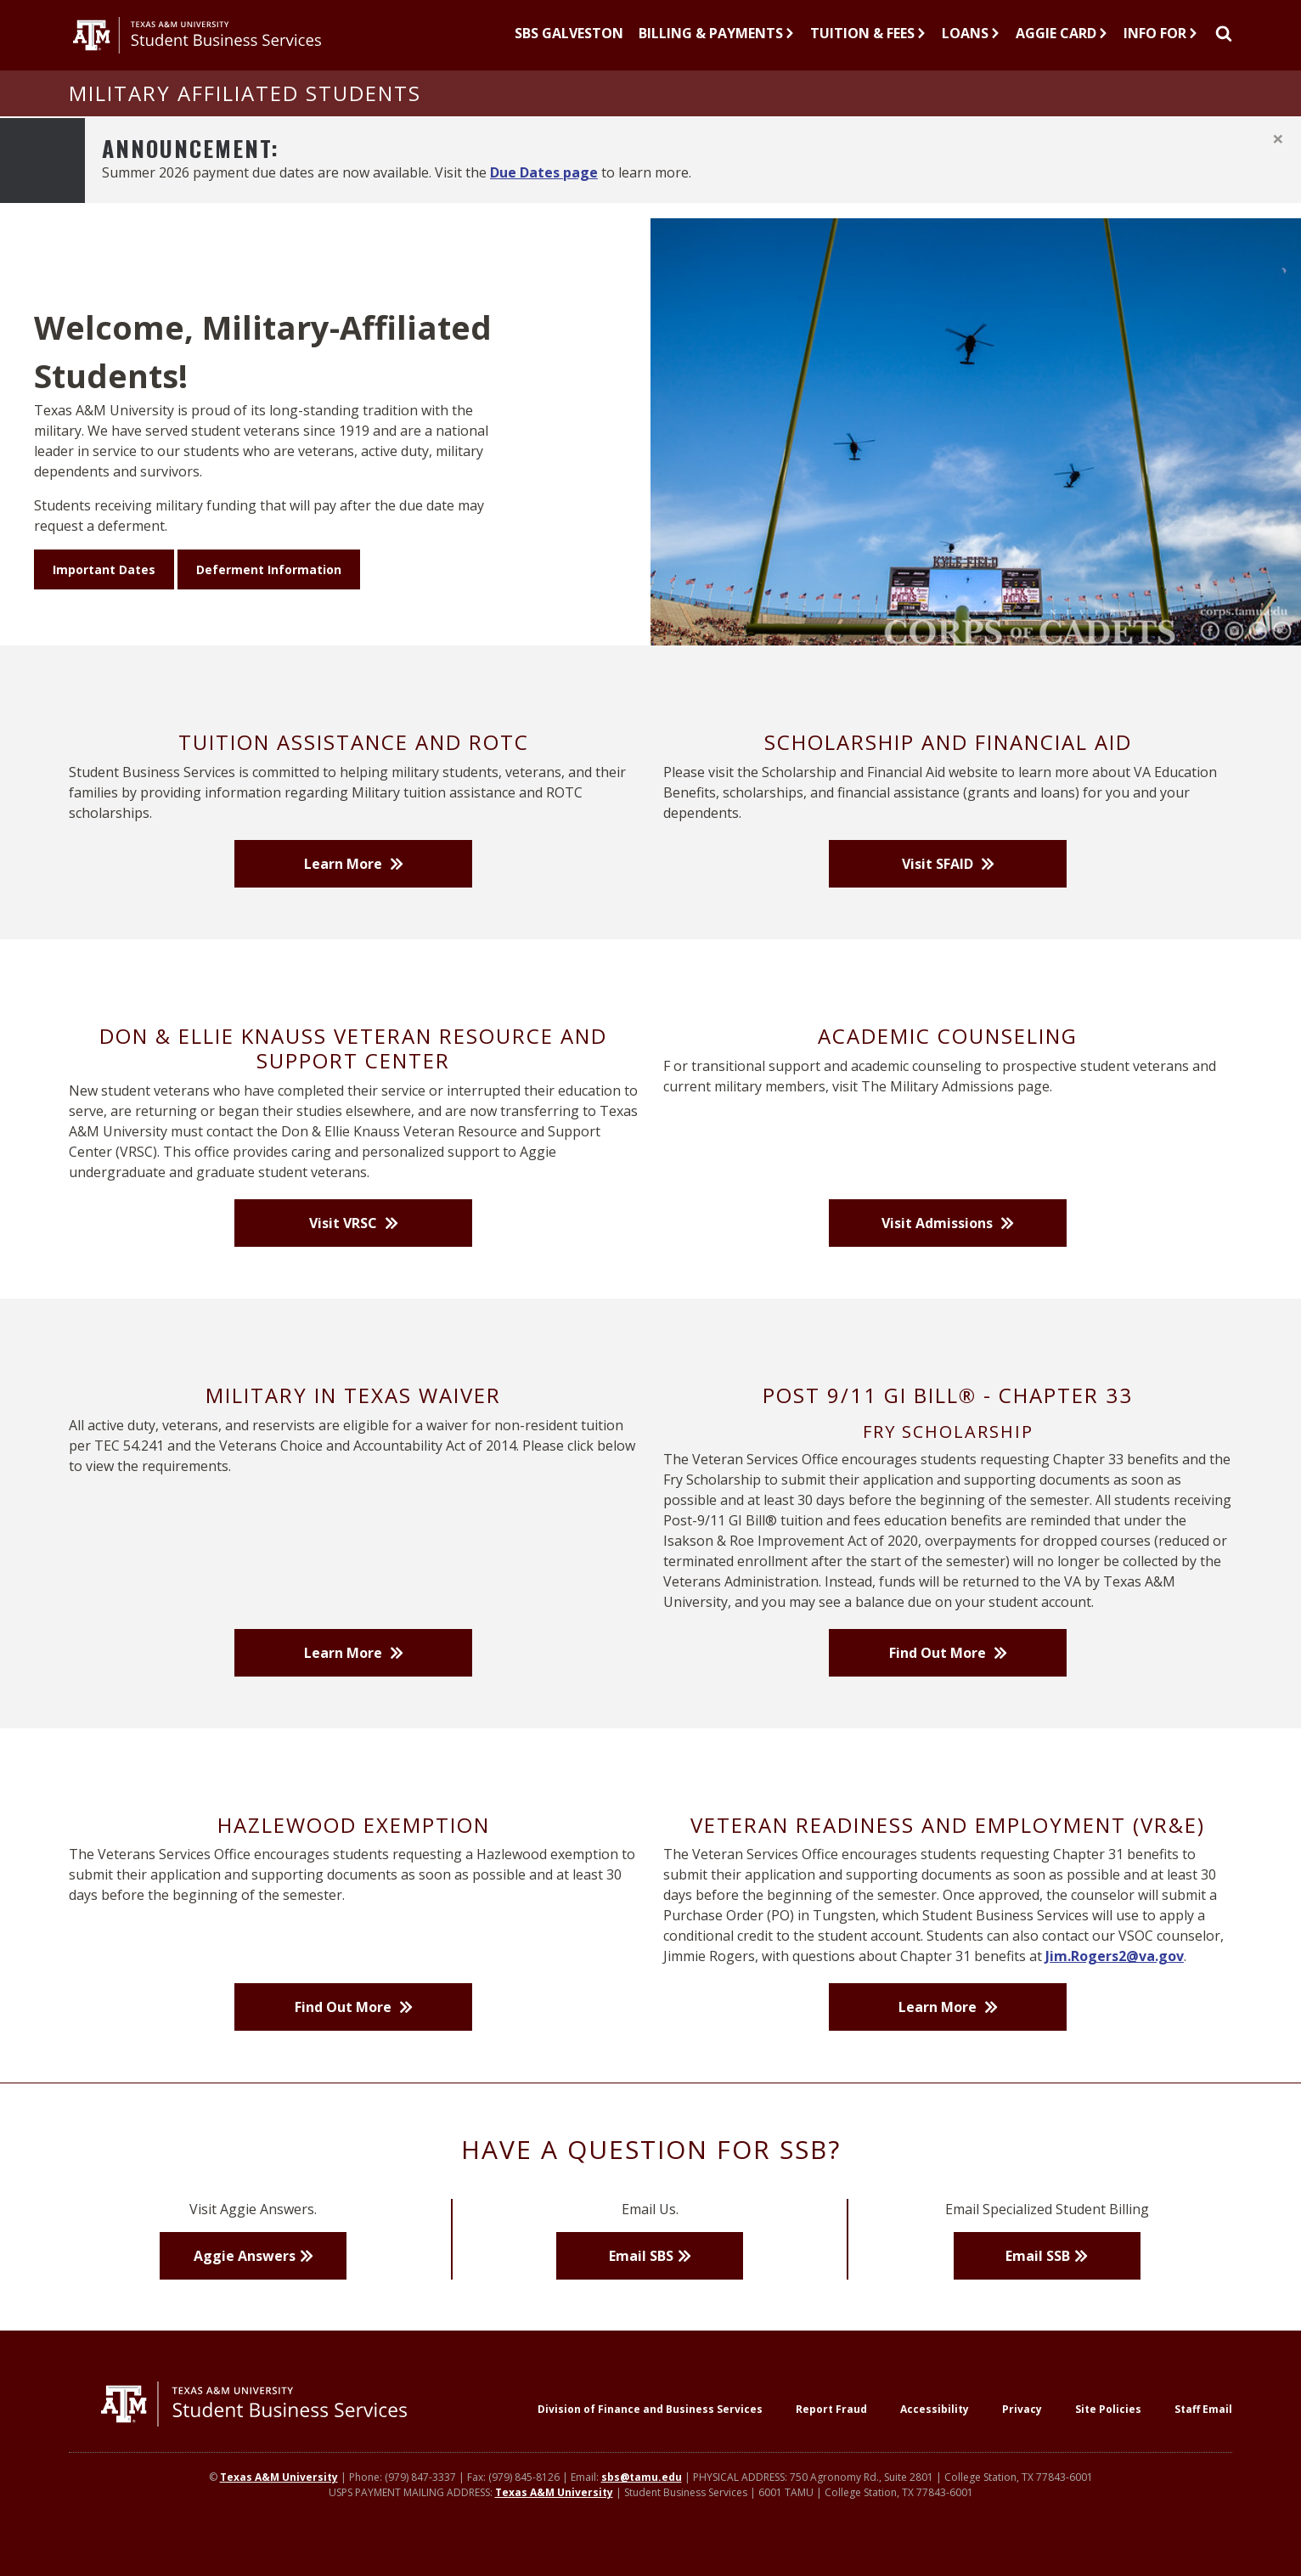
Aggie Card (1062, 45)
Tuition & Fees (868, 45)
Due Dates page (544, 195)
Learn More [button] (345, 887)
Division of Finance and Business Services (650, 2433)
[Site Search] (1223, 47)
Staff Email (1203, 2433)
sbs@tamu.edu (641, 2501)
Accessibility (934, 2433)
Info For (1161, 45)
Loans (971, 45)
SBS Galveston (569, 45)
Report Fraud (831, 2433)
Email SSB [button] (1037, 2279)
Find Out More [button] (939, 1675)
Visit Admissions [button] (938, 1246)
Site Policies (1108, 2433)
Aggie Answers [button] (245, 2279)
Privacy (1022, 2433)
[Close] (1278, 162)
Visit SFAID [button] (939, 887)
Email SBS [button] (641, 2279)
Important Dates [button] (104, 593)
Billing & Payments (717, 45)
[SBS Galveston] (569, 47)
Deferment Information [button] (268, 593)
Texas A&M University (279, 2501)
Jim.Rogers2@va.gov (1114, 1979)
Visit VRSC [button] (344, 1246)
